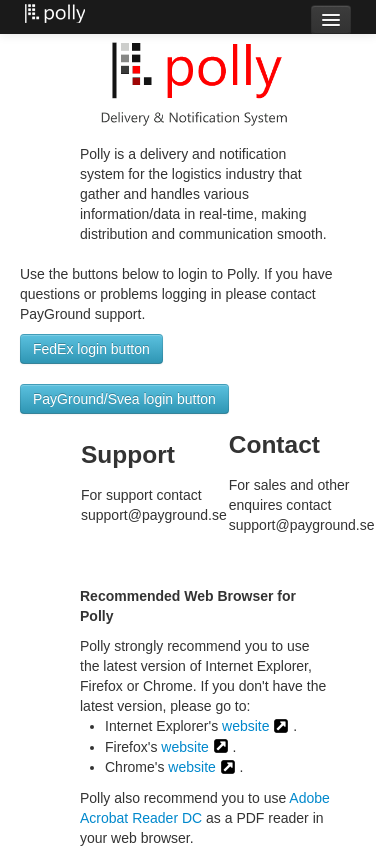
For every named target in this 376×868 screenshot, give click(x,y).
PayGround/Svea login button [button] (124, 399)
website (245, 726)
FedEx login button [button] (91, 349)
